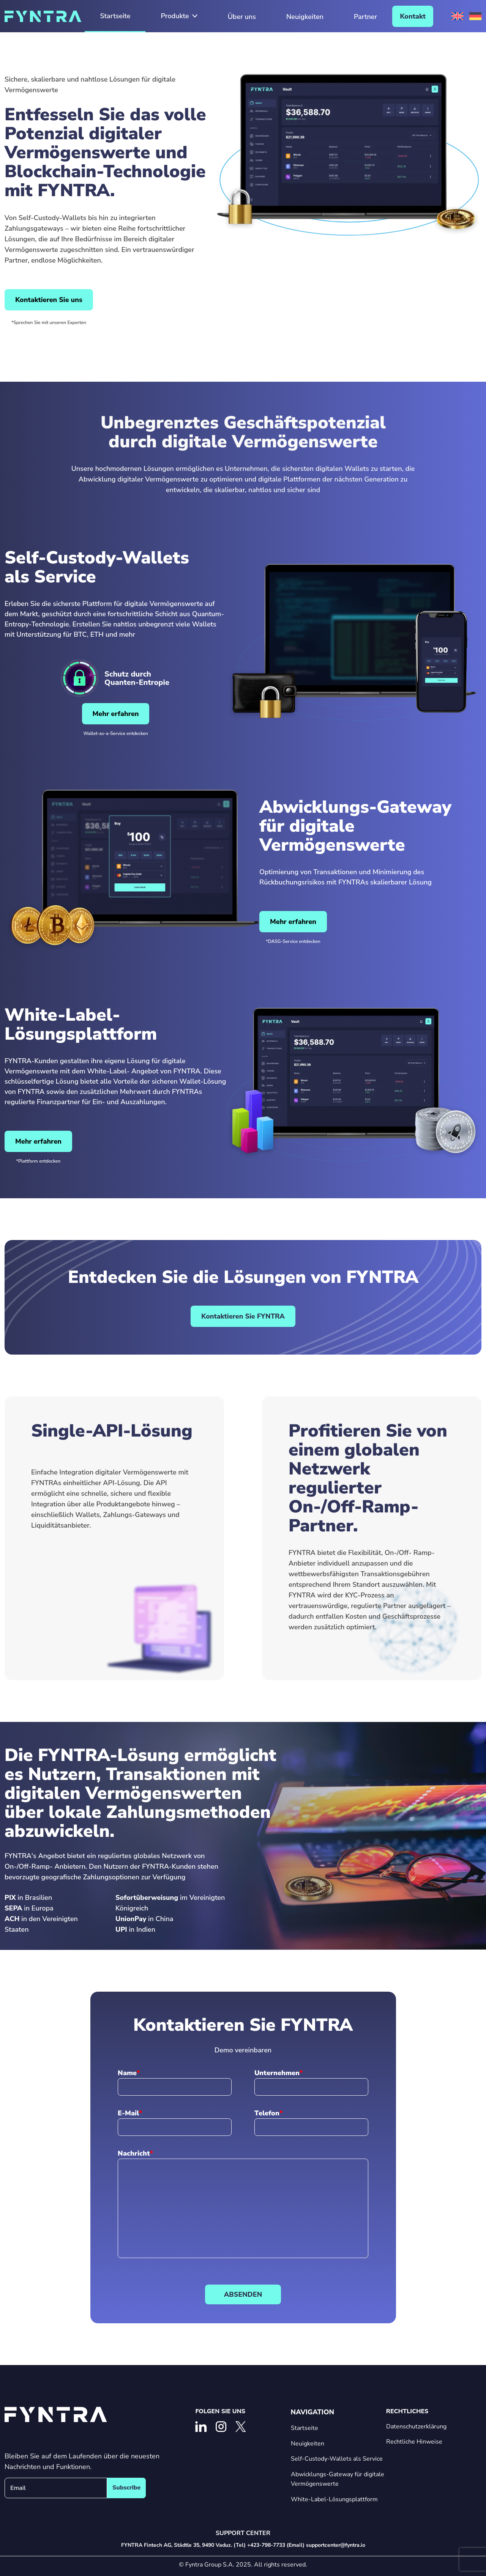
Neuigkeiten (304, 16)
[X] (240, 2426)
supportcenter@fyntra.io (335, 2545)
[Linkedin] (201, 2426)
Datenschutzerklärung (416, 2426)
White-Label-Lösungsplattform (334, 2499)
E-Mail (128, 2113)
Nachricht (134, 2153)
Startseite (115, 15)
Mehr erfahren (116, 713)
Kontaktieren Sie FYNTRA (243, 1316)
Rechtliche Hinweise (414, 2442)
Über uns (242, 16)
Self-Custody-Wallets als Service (337, 2459)
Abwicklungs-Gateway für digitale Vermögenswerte (337, 2479)
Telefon (266, 2113)
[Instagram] (221, 2426)
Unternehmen (277, 2072)
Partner (365, 16)
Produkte (179, 15)
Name (127, 2072)
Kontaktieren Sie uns (48, 299)
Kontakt (413, 16)
